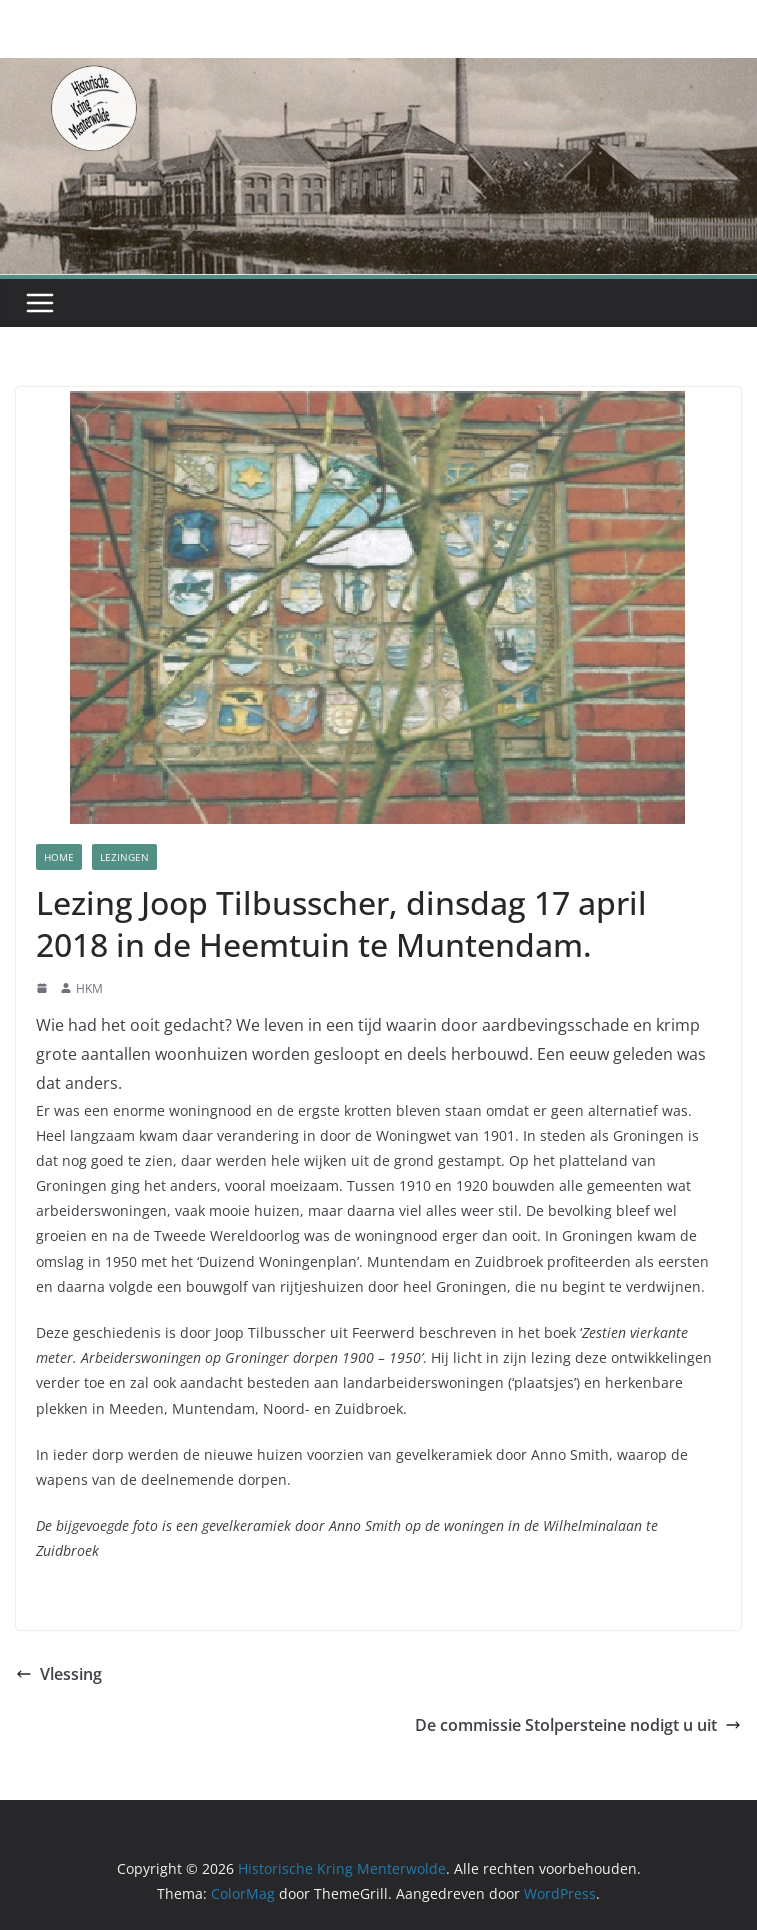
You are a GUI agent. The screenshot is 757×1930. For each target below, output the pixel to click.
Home (59, 857)
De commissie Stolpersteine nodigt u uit (578, 1725)
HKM (89, 988)
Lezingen (124, 857)
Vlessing (59, 1674)
